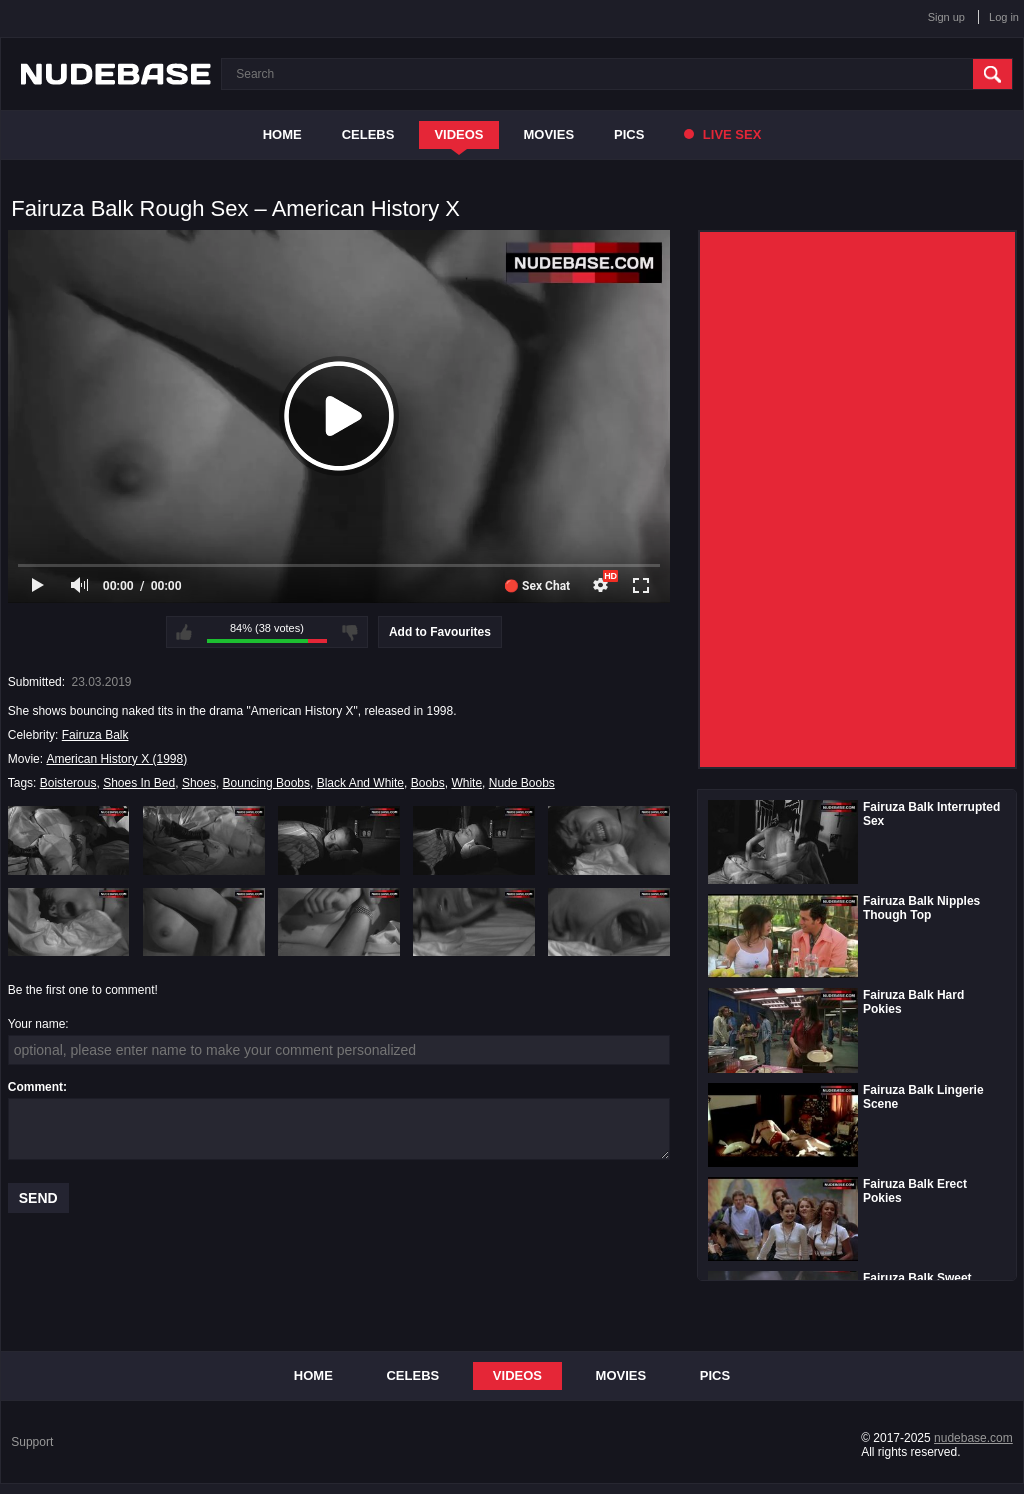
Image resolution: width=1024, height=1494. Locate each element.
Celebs (368, 134)
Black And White (360, 783)
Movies (549, 134)
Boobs (428, 783)
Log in (1004, 17)
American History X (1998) (116, 759)
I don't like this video (350, 632)
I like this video (184, 632)
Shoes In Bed (139, 783)
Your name (37, 1024)
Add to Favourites (440, 632)
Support (32, 1442)
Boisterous (68, 783)
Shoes (199, 783)
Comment (35, 1087)
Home (282, 134)
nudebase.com (973, 1438)
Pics (629, 134)
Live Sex (722, 134)
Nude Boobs (522, 783)
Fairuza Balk (95, 735)
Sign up (946, 17)
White (466, 783)
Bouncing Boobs (266, 783)
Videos (458, 134)
